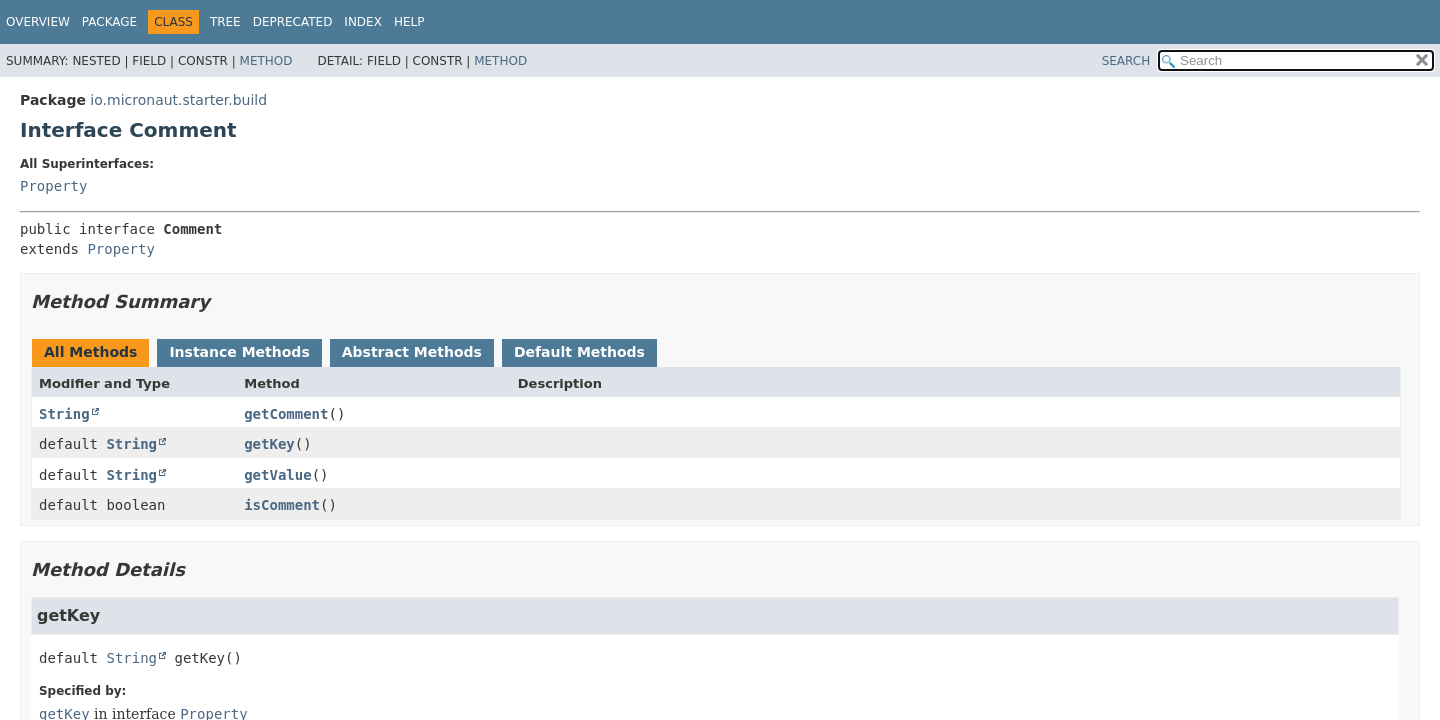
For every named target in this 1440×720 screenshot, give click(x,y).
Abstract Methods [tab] (412, 352)
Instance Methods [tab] (239, 352)
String (64, 414)
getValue (277, 475)
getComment (286, 414)
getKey (269, 444)
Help (409, 22)
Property (53, 186)
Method (266, 61)
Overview (38, 22)
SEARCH (1126, 61)
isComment (282, 505)
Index (363, 22)
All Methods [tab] (90, 352)
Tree (225, 22)
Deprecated (293, 22)
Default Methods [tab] (579, 352)
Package (109, 22)
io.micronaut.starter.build (178, 100)
